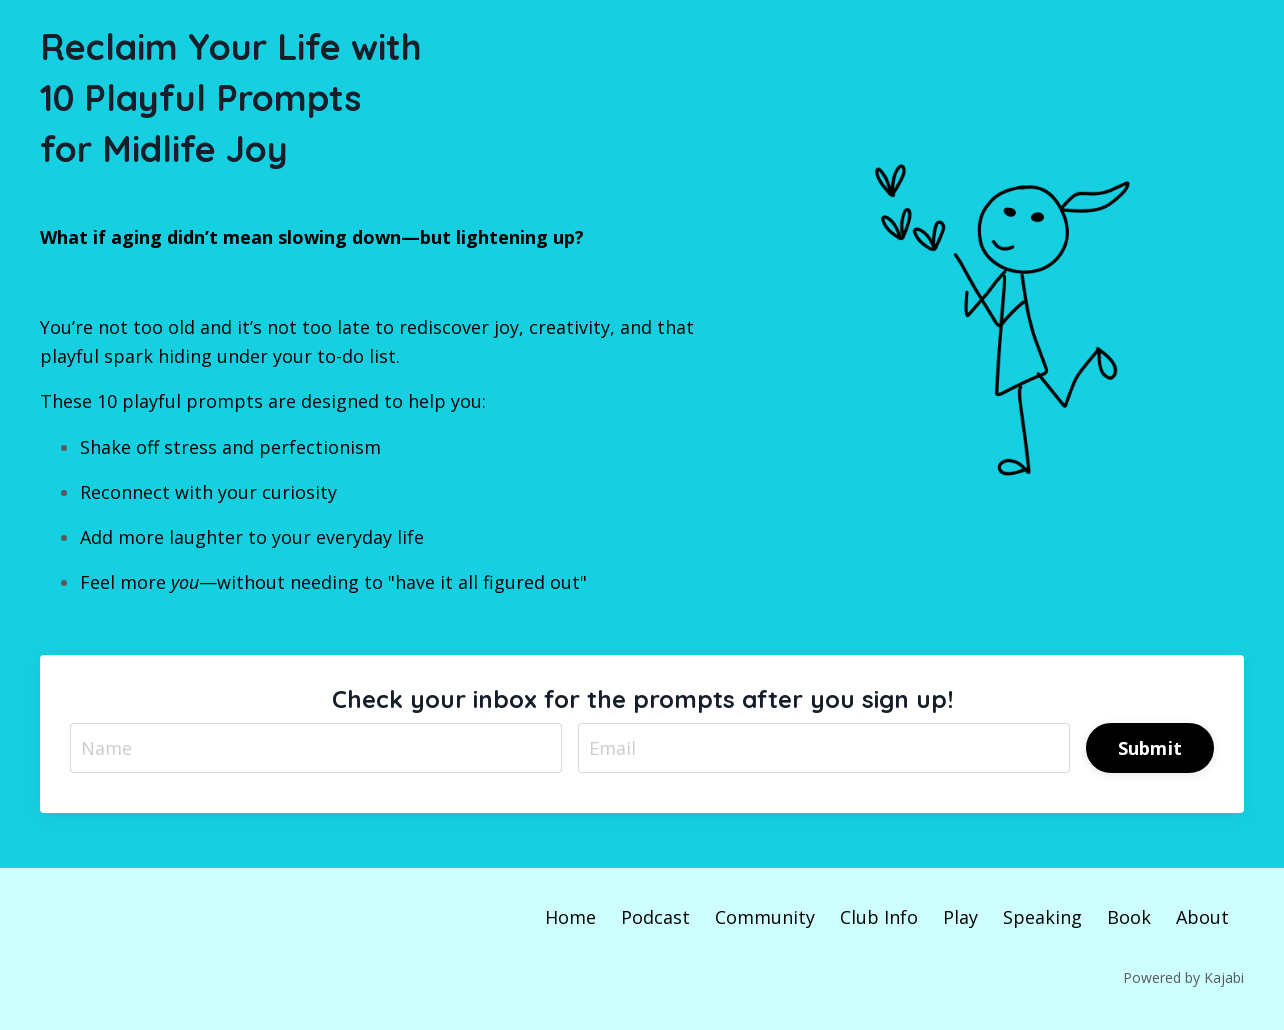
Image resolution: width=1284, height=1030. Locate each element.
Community (765, 917)
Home (570, 917)
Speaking (1042, 917)
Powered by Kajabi (1183, 977)
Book (1129, 917)
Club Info (879, 917)
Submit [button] (1150, 748)
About (1202, 917)
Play (960, 917)
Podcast (655, 917)
